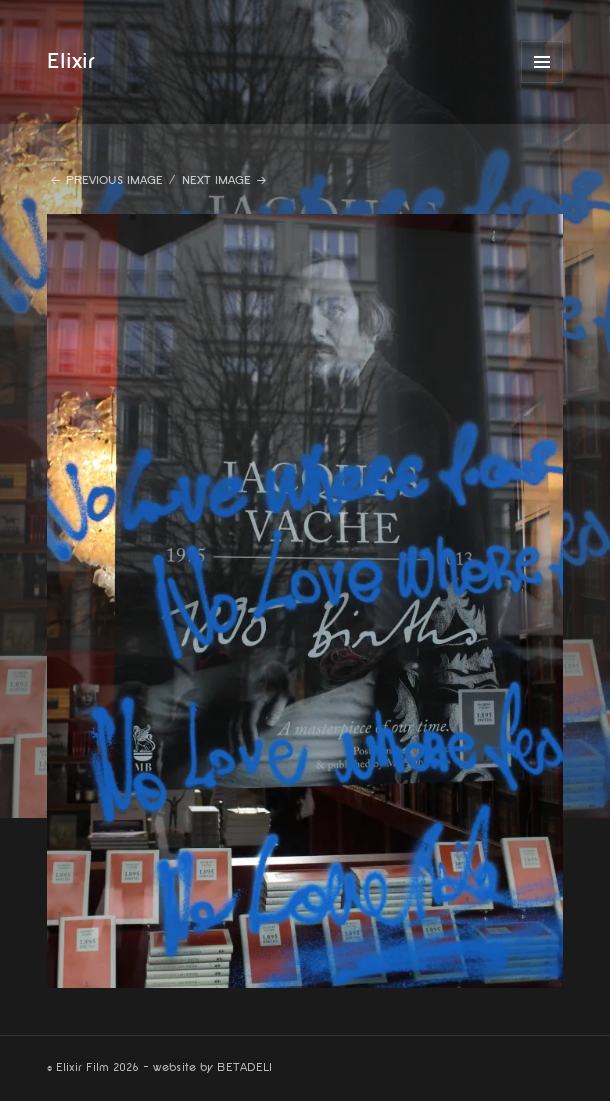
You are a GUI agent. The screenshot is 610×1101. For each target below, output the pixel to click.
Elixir (71, 61)
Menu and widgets (542, 82)
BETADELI (244, 1067)
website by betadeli (15, 1086)
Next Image (216, 180)
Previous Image (114, 180)
